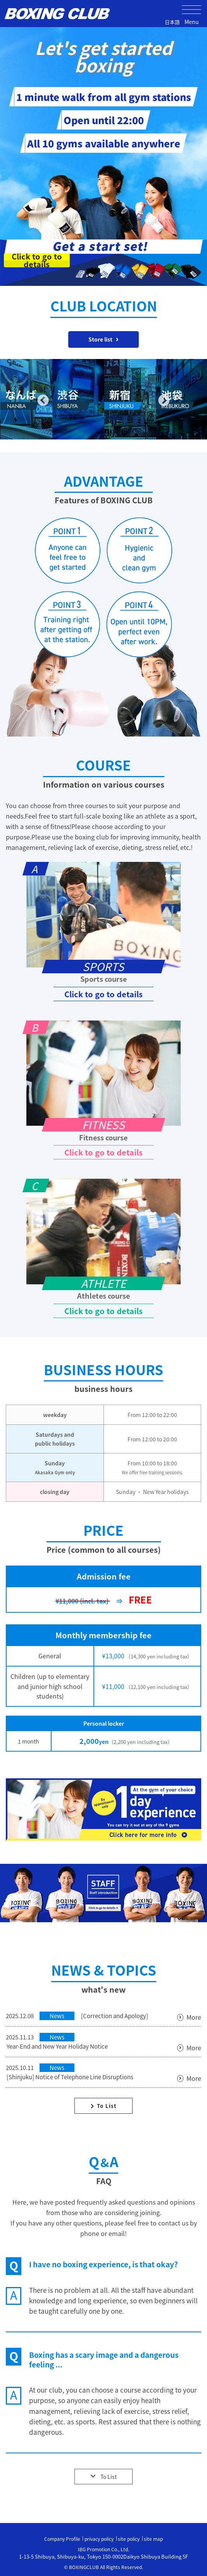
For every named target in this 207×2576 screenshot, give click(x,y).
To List (103, 2105)
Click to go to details (37, 260)
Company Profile (62, 2538)
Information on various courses (103, 784)
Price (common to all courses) (104, 1549)
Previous (43, 400)
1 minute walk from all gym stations (103, 97)
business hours (103, 1388)
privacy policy (99, 2538)
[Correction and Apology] (114, 2016)
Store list (103, 339)
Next (164, 400)
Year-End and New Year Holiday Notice (57, 2046)
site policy (129, 2538)
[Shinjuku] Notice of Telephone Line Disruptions (70, 2077)
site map (153, 2538)
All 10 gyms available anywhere (103, 143)
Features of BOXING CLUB (104, 499)
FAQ (103, 2180)
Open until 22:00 (104, 120)
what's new (103, 1989)
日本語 (172, 22)
